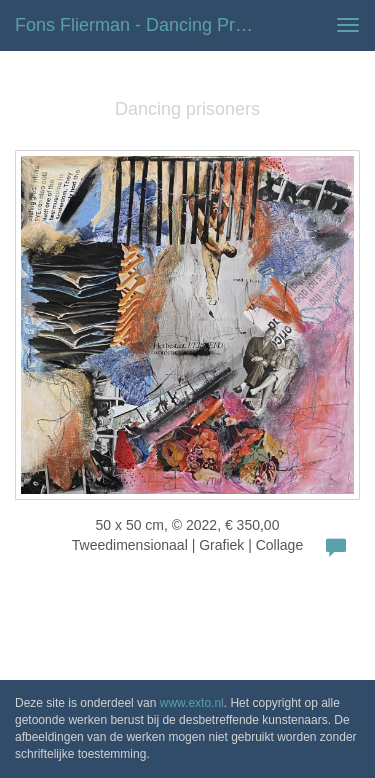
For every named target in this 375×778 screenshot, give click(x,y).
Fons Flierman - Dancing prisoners (143, 25)
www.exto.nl (192, 703)
